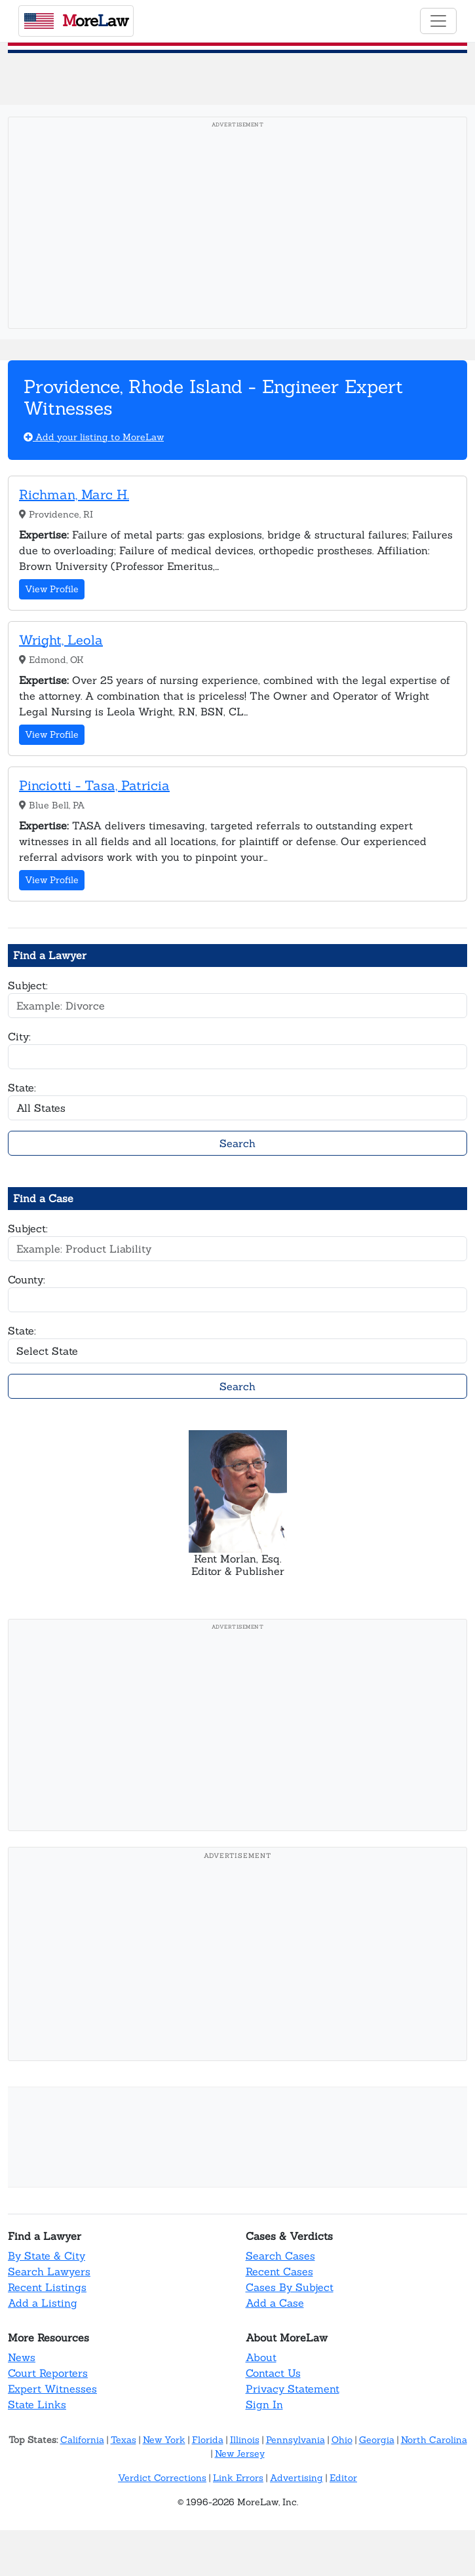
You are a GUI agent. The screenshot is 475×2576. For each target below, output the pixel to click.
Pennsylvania (295, 2440)
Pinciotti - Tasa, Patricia (94, 785)
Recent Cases (279, 2271)
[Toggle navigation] (438, 21)
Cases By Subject (289, 2287)
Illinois (244, 2440)
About (261, 2357)
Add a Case (275, 2302)
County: (26, 1279)
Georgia (376, 2440)
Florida (207, 2440)
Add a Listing (42, 2302)
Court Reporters (48, 2372)
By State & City (46, 2255)
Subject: (28, 985)
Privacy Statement (292, 2388)
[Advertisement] (237, 226)
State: (22, 1087)
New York (164, 2440)
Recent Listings (47, 2287)
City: (19, 1036)
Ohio (342, 2440)
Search (237, 1143)
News (21, 2357)
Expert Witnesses (52, 2388)
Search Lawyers (49, 2271)
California (82, 2440)
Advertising (296, 2478)
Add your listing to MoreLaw (94, 437)
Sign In (264, 2404)
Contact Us (273, 2372)
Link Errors (238, 2478)
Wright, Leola (61, 640)
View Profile (52, 589)
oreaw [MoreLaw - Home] (76, 20)
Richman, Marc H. (74, 494)
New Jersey (240, 2453)
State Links (37, 2404)
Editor (343, 2478)
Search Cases (280, 2255)
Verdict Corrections (162, 2478)
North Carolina (434, 2440)
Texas (123, 2440)
